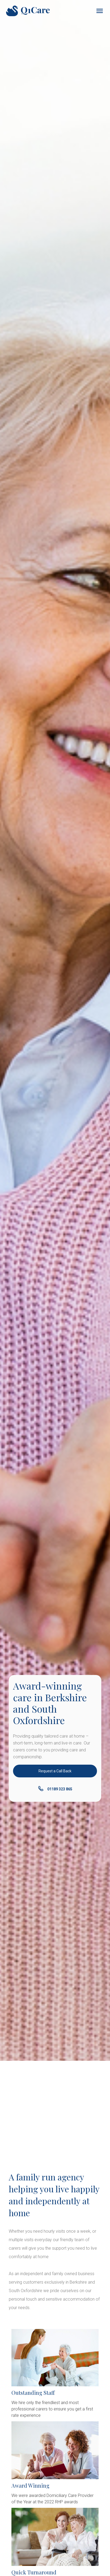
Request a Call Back (55, 1771)
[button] (98, 11)
